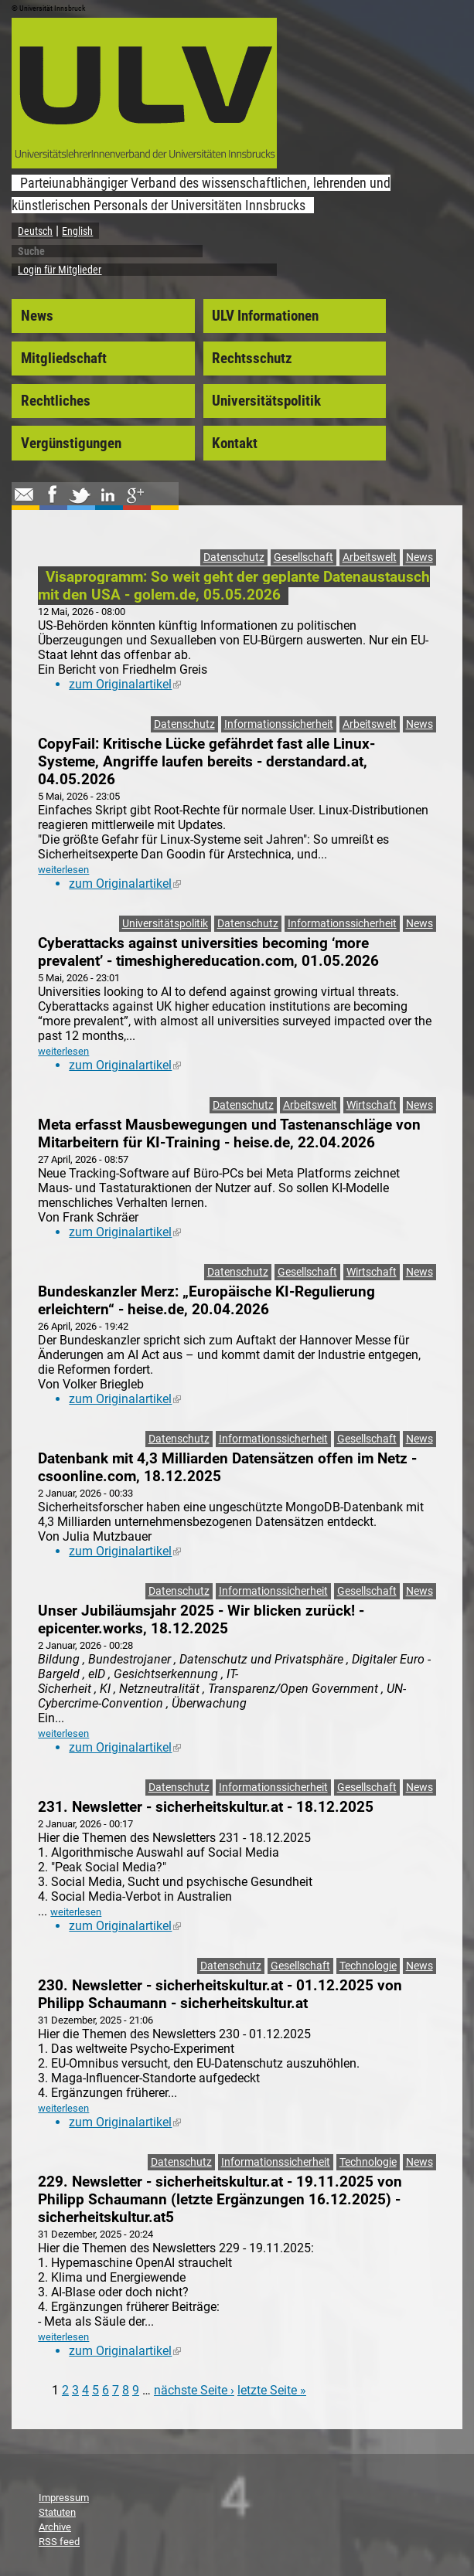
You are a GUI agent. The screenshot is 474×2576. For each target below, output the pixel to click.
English (77, 231)
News (37, 316)
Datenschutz (233, 557)
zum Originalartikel (125, 684)
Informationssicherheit (278, 724)
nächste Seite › (194, 2390)
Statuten (57, 2512)
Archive (55, 2527)
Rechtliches (55, 401)
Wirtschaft (371, 1105)
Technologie (368, 1966)
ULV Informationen (265, 316)
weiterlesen (63, 869)
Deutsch (35, 231)
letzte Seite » (271, 2390)
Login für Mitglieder (59, 269)
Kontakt (234, 443)
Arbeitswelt (370, 557)
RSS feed (59, 2541)
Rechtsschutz (252, 358)
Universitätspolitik (266, 401)
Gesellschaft (303, 557)
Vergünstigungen (71, 443)
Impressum (64, 2497)
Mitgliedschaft (64, 358)
